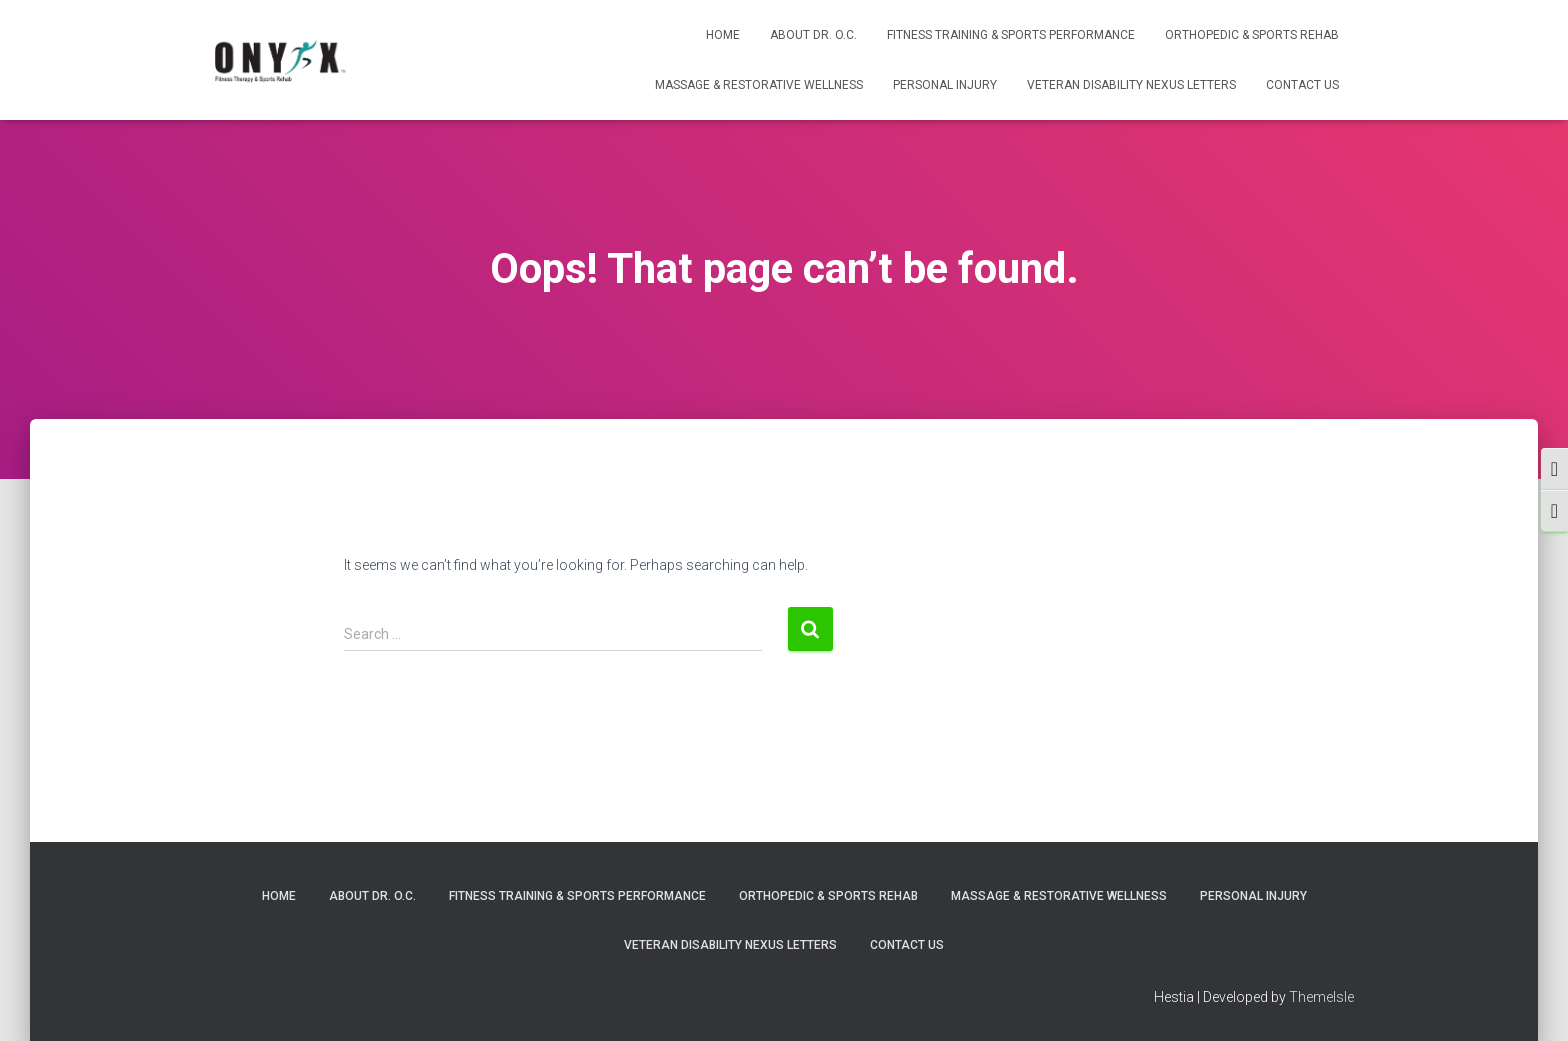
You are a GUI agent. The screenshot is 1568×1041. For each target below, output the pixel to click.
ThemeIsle (1321, 997)
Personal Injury (945, 85)
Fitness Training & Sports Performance (1011, 35)
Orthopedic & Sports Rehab (1252, 35)
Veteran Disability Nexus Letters (1131, 85)
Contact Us (1302, 85)
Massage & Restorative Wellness (759, 85)
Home (723, 35)
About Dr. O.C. (813, 35)
